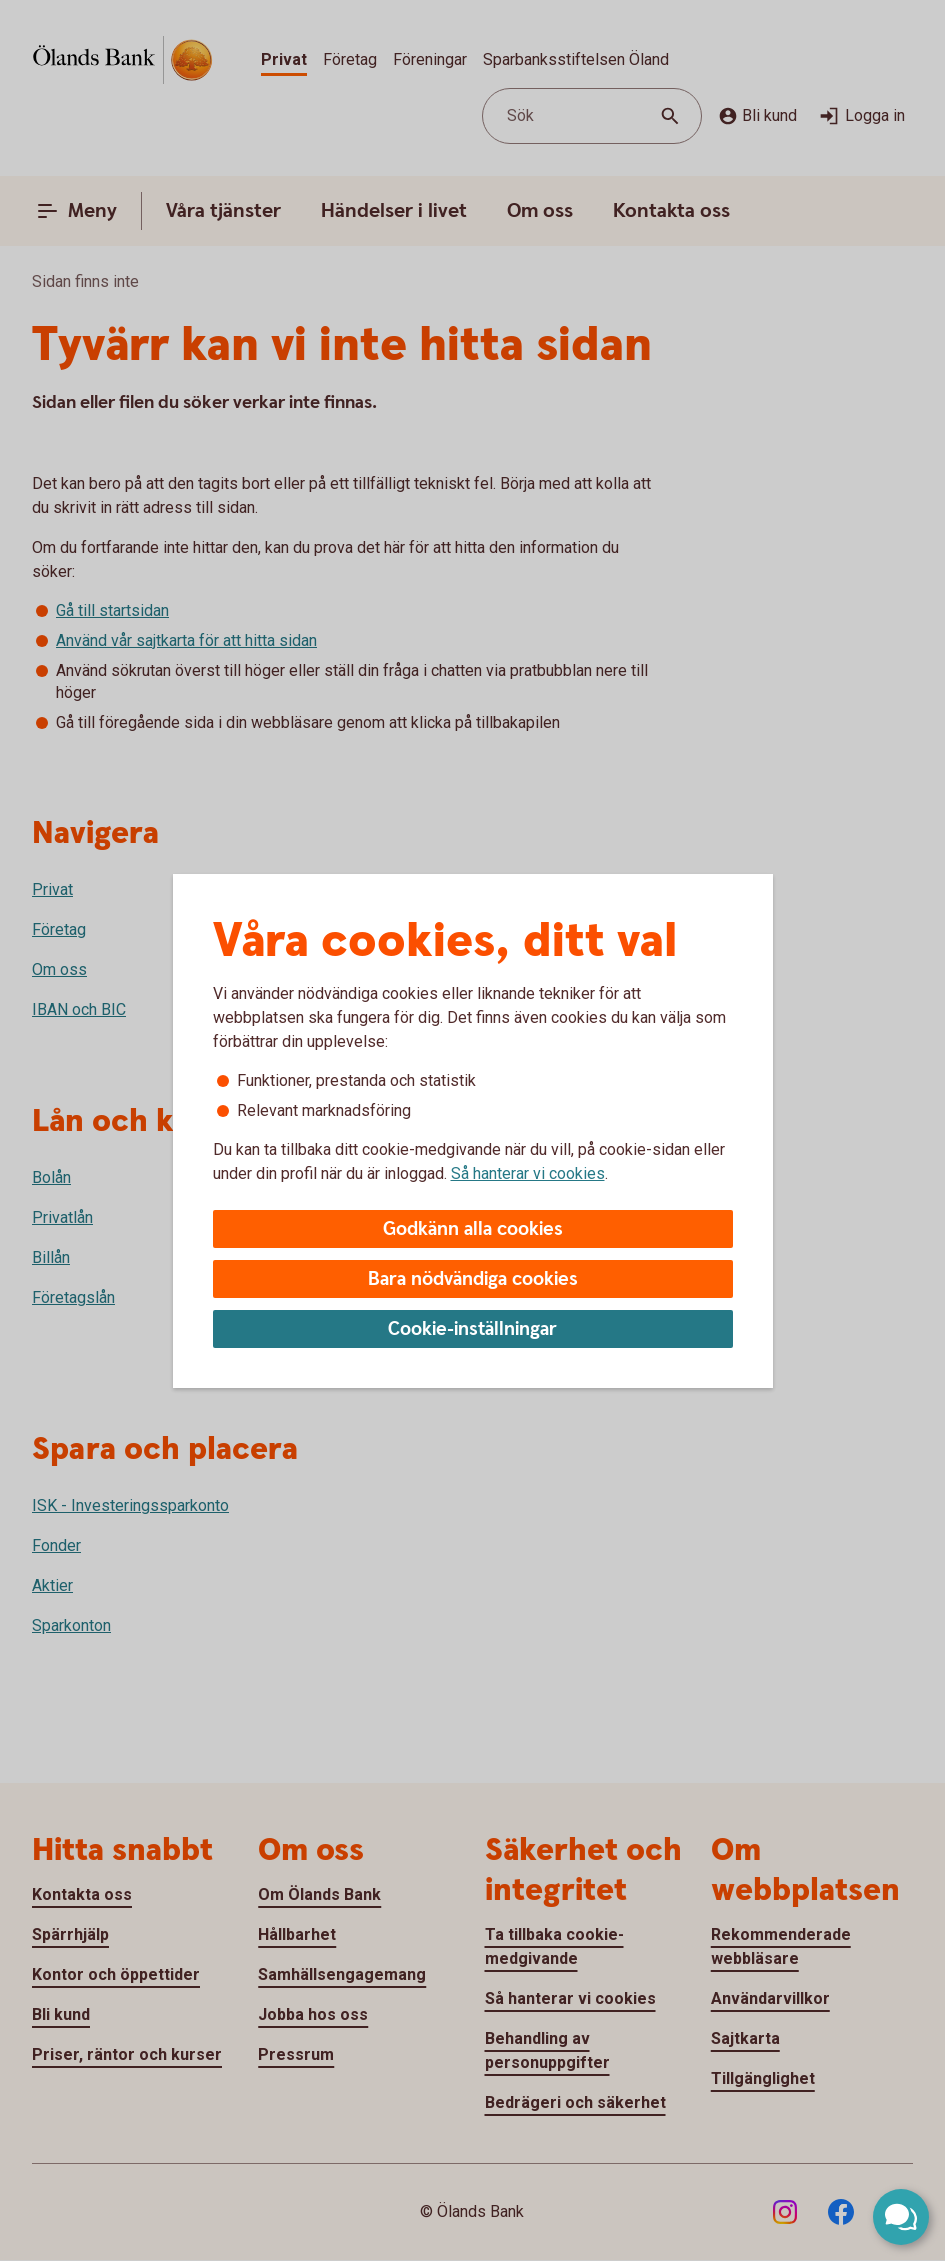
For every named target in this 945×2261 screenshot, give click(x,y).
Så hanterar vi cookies (528, 1173)
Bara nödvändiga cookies (473, 1279)
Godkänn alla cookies (473, 1229)
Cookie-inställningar (472, 1329)
